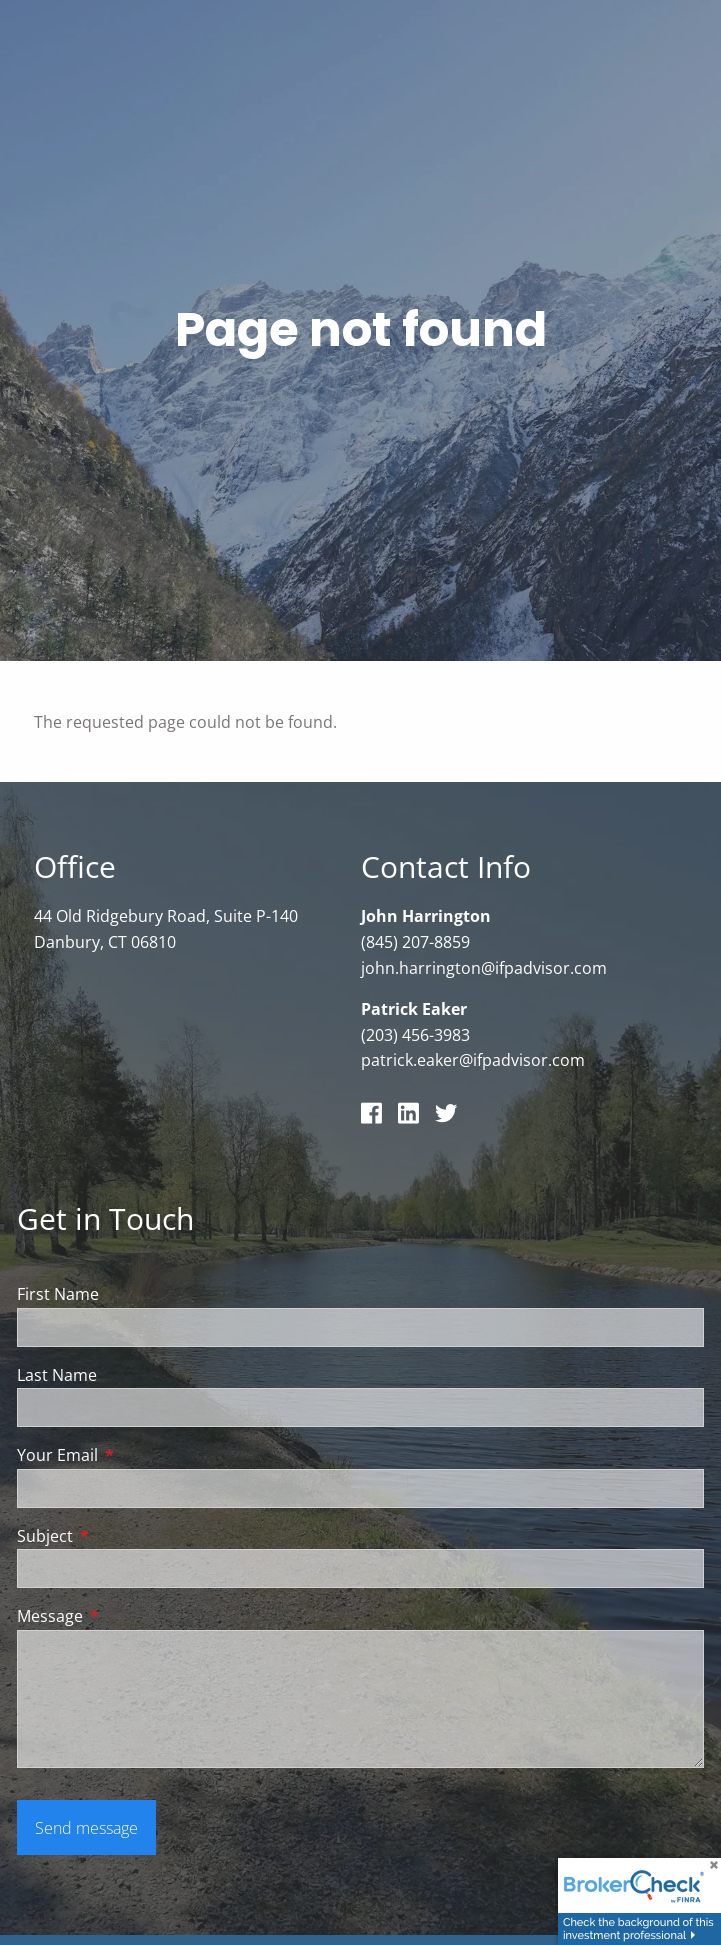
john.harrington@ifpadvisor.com (484, 968)
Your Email (138, 1456)
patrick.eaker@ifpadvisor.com (473, 1061)
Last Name (57, 1375)
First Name (58, 1295)
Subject (125, 1537)
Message (130, 1617)
